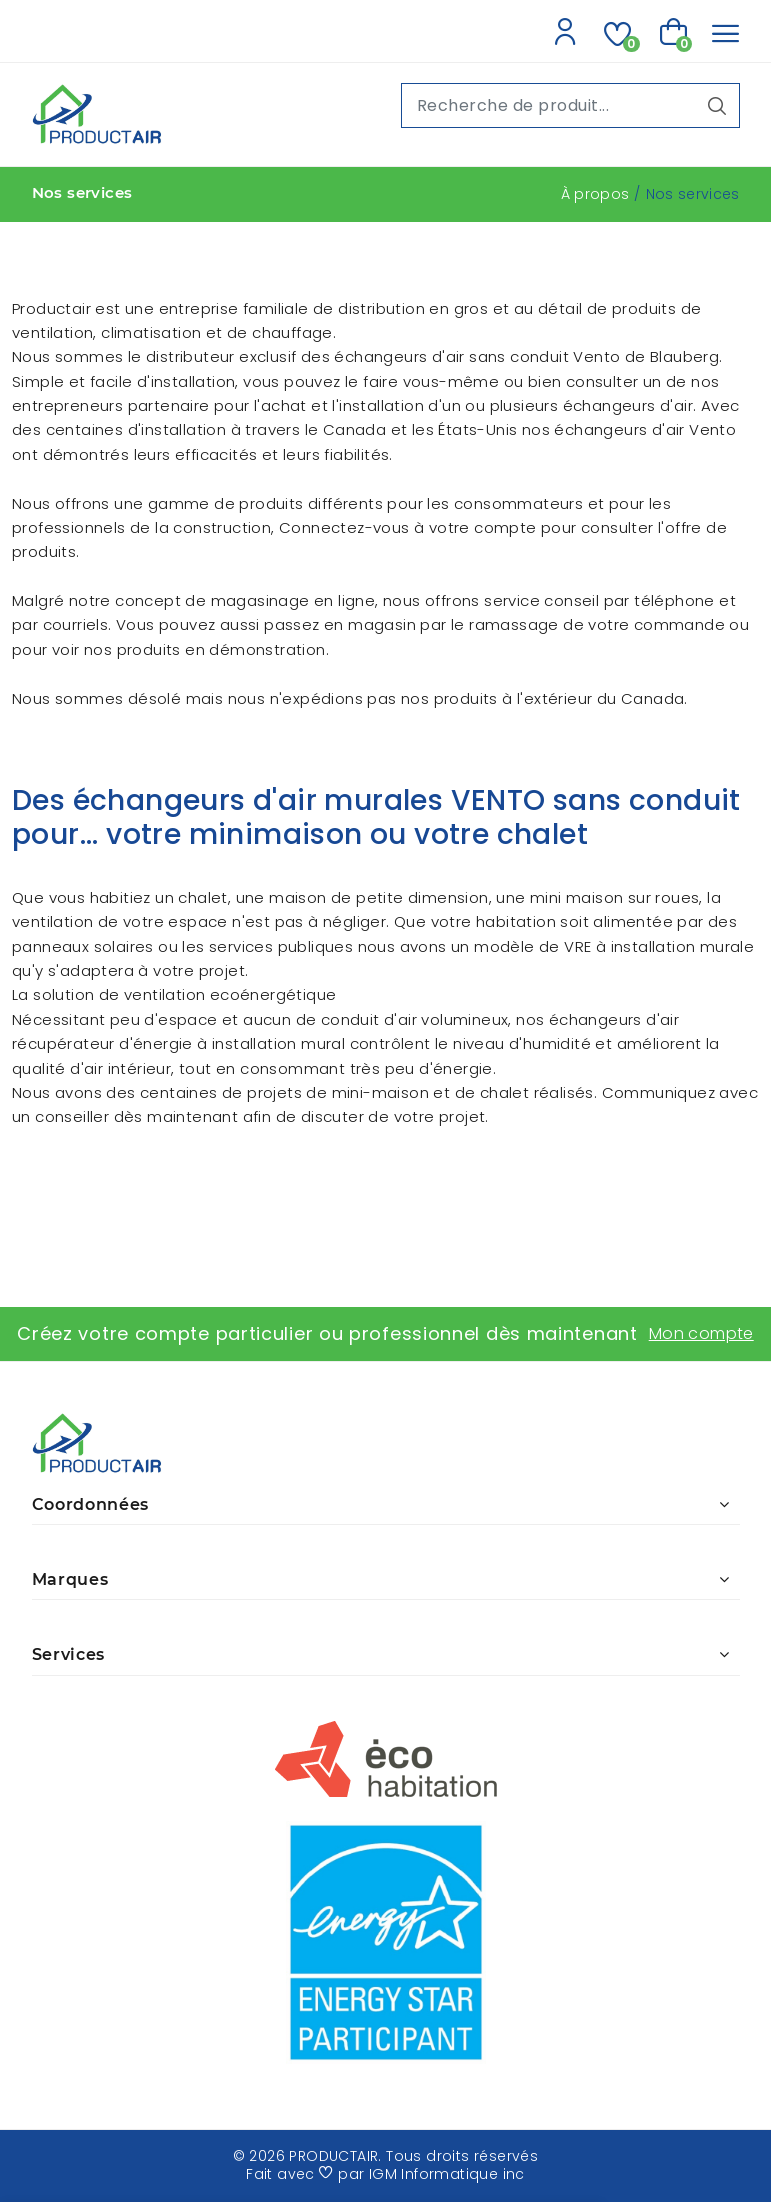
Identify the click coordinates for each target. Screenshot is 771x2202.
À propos (595, 194)
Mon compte (701, 1333)
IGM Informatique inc (447, 2174)
